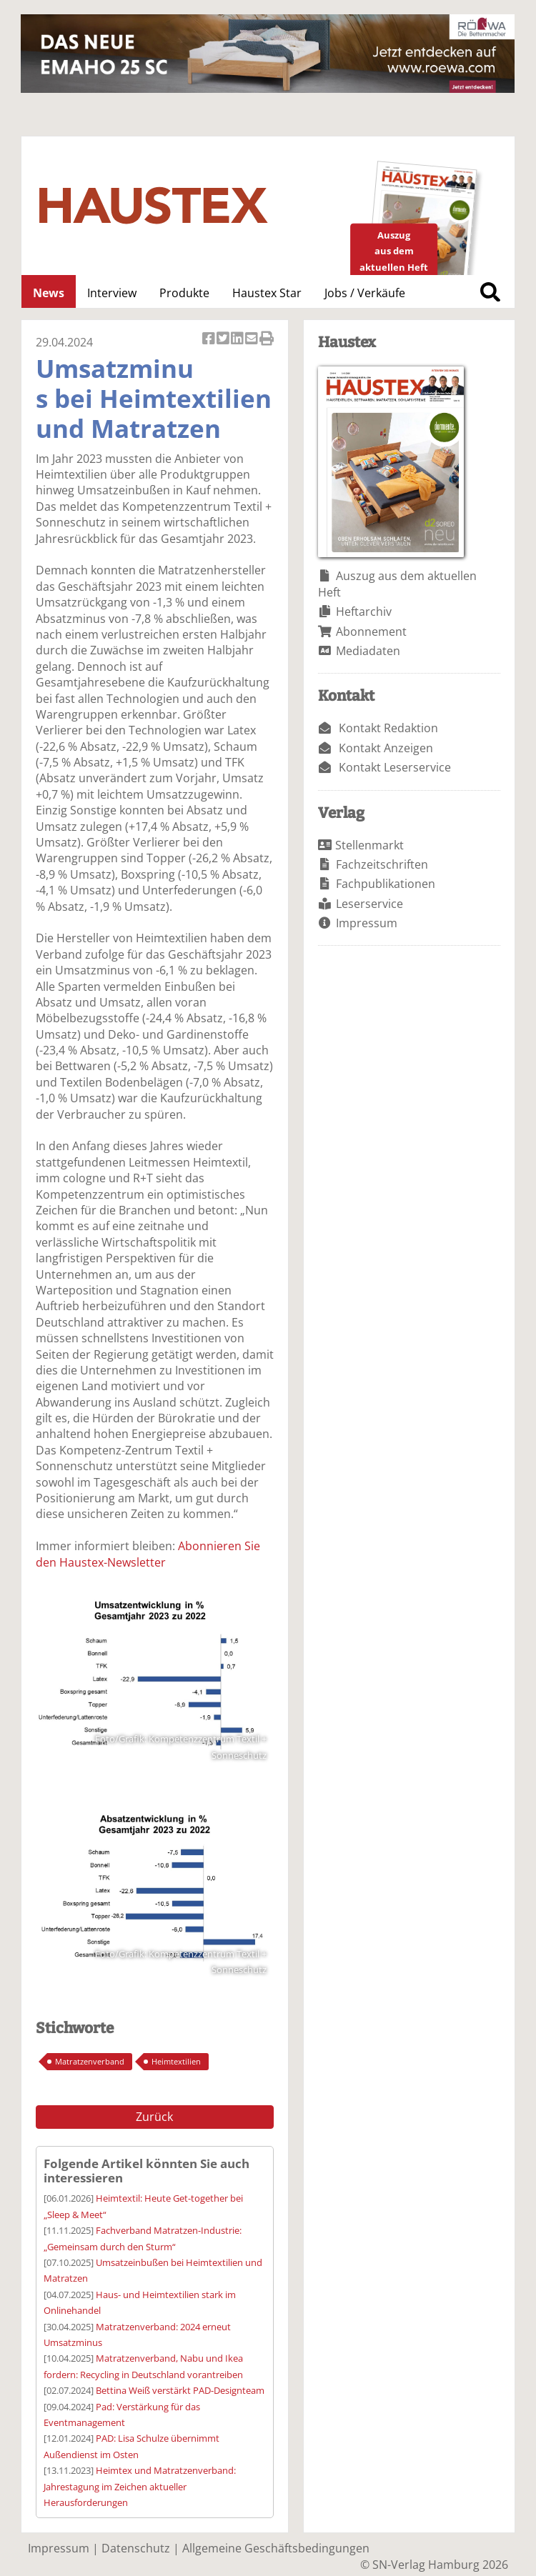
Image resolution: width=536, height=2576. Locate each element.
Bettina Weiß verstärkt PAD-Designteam (180, 2390)
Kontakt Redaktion (388, 728)
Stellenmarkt (369, 845)
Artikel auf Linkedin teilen (238, 339)
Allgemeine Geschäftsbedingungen (275, 2548)
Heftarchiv (364, 611)
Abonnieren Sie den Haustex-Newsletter (148, 1553)
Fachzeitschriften (382, 864)
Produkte (184, 293)
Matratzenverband (89, 2061)
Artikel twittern (224, 339)
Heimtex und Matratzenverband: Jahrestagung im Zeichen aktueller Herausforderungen (140, 2486)
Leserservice (369, 904)
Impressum (366, 923)
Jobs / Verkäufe (364, 293)
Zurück (154, 2117)
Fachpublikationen (385, 884)
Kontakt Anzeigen (386, 748)
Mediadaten (368, 651)
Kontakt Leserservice (395, 767)
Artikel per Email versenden (252, 339)
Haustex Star (267, 293)
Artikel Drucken (266, 339)
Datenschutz (135, 2548)
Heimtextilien (176, 2061)
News (48, 293)
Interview (112, 293)
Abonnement (371, 631)
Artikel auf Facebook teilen (209, 339)
